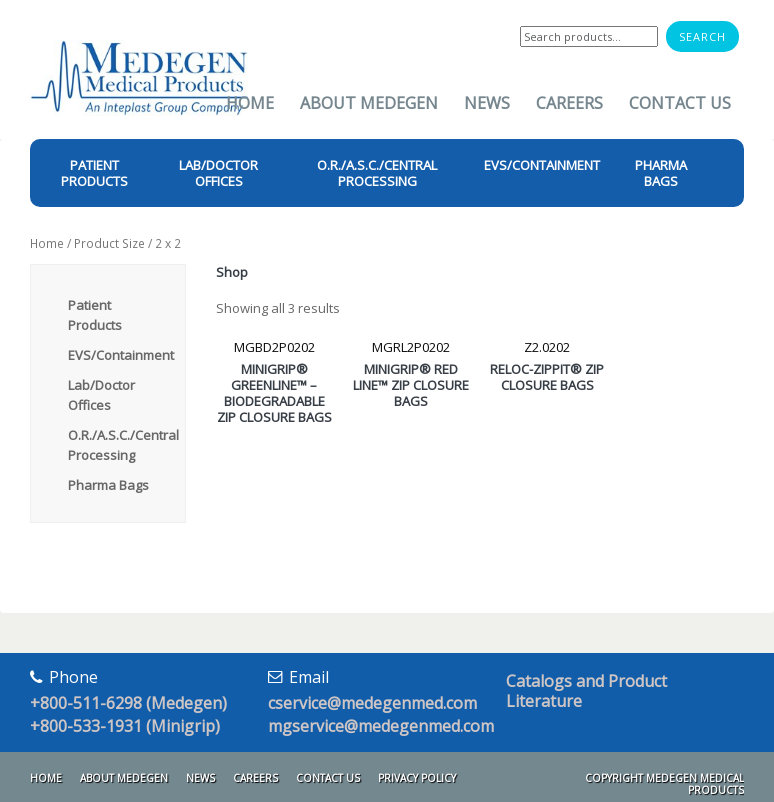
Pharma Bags (108, 485)
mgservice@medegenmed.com (381, 726)
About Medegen (369, 103)
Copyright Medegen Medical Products (664, 784)
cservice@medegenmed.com (372, 703)
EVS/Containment (121, 355)
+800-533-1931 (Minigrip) (125, 726)
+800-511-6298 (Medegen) (128, 703)
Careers (569, 103)
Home (250, 103)
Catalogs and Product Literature (586, 691)
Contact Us (680, 103)
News (487, 103)
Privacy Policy (417, 778)
